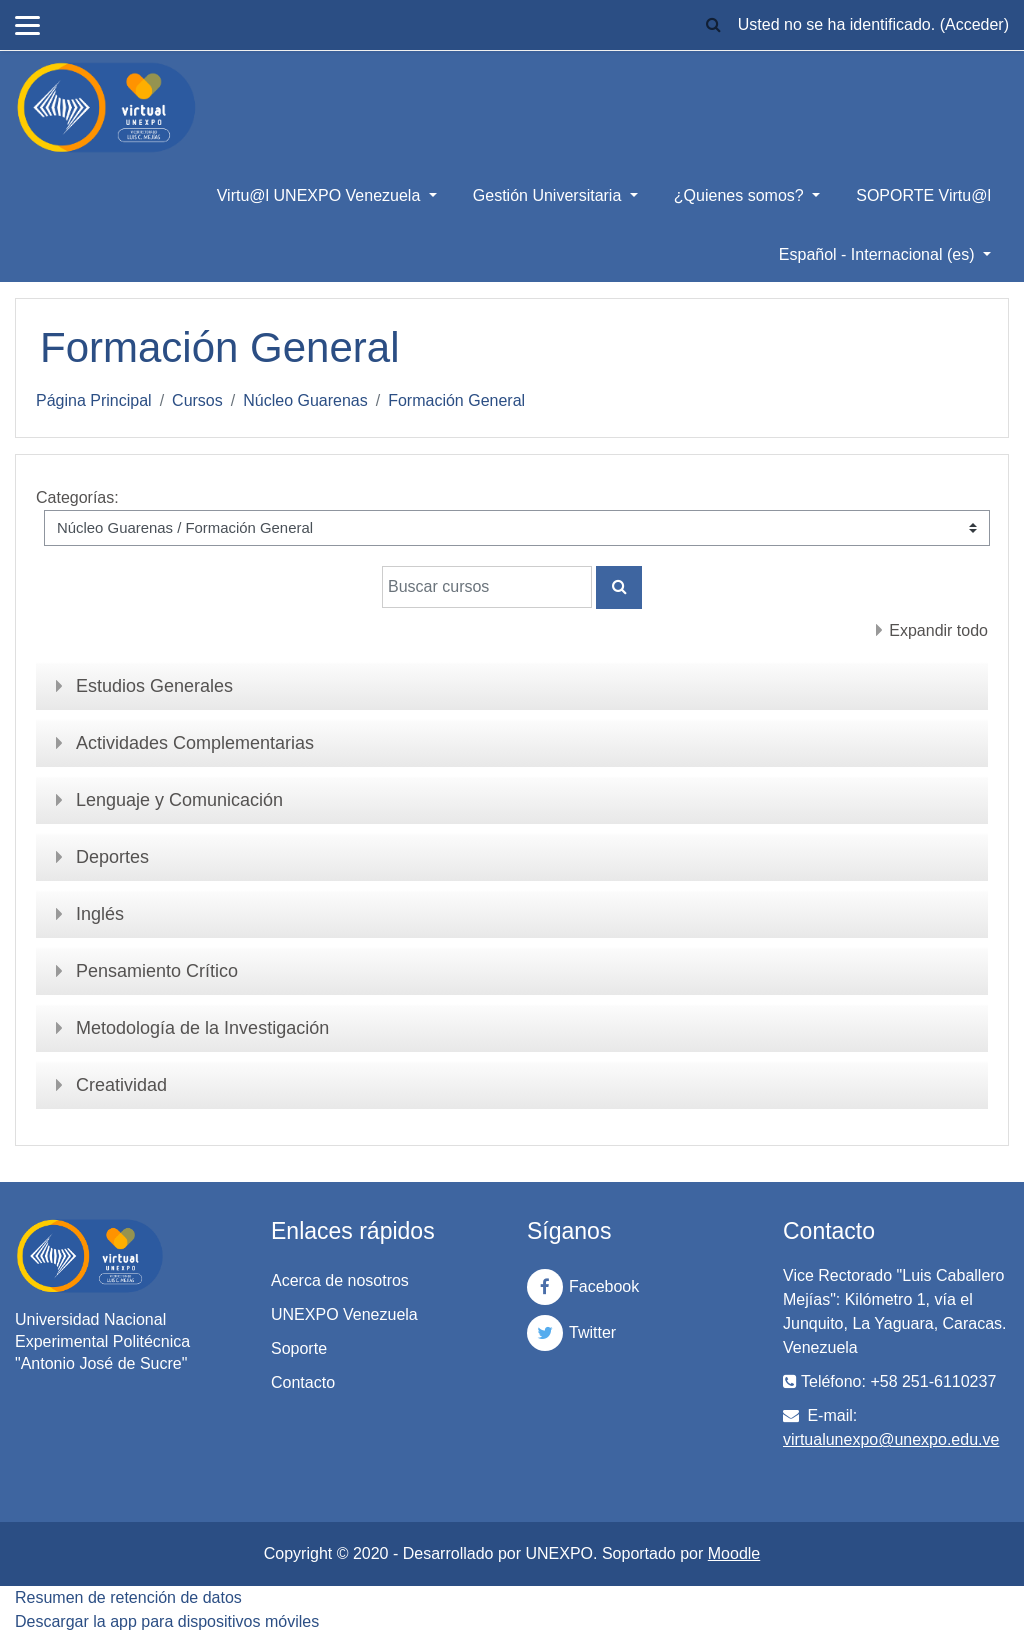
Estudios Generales (154, 686)
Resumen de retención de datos (128, 1597)
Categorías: (77, 497)
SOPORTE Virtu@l (923, 195)
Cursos (197, 400)
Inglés (100, 914)
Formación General (456, 400)
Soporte (299, 1348)
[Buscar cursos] (487, 587)
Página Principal (94, 400)
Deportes (112, 857)
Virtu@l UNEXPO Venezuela (321, 195)
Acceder (974, 24)
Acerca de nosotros (340, 1280)
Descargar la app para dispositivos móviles (167, 1621)
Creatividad (121, 1085)
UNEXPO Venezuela (344, 1314)
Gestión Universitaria (549, 195)
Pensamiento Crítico (157, 971)
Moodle (734, 1553)
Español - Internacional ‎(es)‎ (879, 254)
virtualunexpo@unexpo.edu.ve (891, 1439)
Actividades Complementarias (195, 743)
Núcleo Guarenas (305, 400)
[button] (714, 25)
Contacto (303, 1382)
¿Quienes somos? (741, 195)
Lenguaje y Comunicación (179, 800)
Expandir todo (938, 630)
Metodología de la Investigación (202, 1028)
